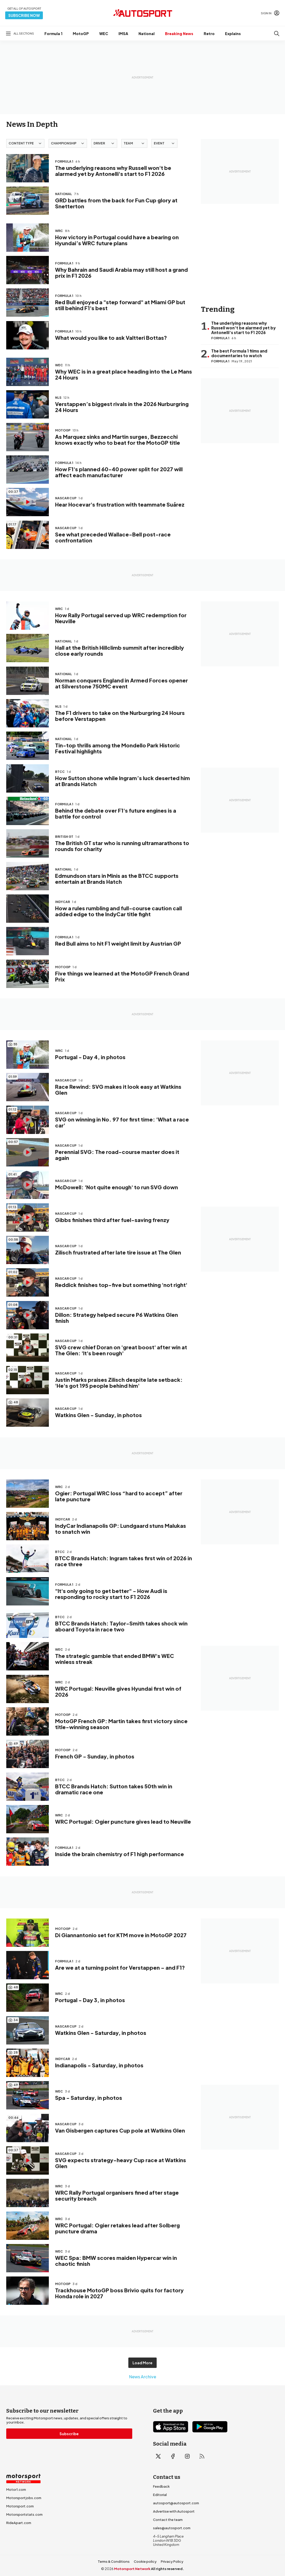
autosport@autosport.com (176, 2503)
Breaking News (179, 33)
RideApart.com (18, 2523)
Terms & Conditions (114, 2561)
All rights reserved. (167, 2569)
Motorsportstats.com (24, 2514)
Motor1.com (16, 2489)
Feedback (161, 2486)
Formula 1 (53, 33)
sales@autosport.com (171, 2528)
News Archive (142, 2376)
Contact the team (168, 2520)
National (146, 33)
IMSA (123, 33)
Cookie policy (145, 2561)
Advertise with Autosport (174, 2511)
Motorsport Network (132, 2569)
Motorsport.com (20, 2506)
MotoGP (81, 33)
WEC (103, 33)
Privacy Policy (172, 2561)
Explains (233, 33)
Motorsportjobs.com (23, 2498)
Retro (209, 33)
